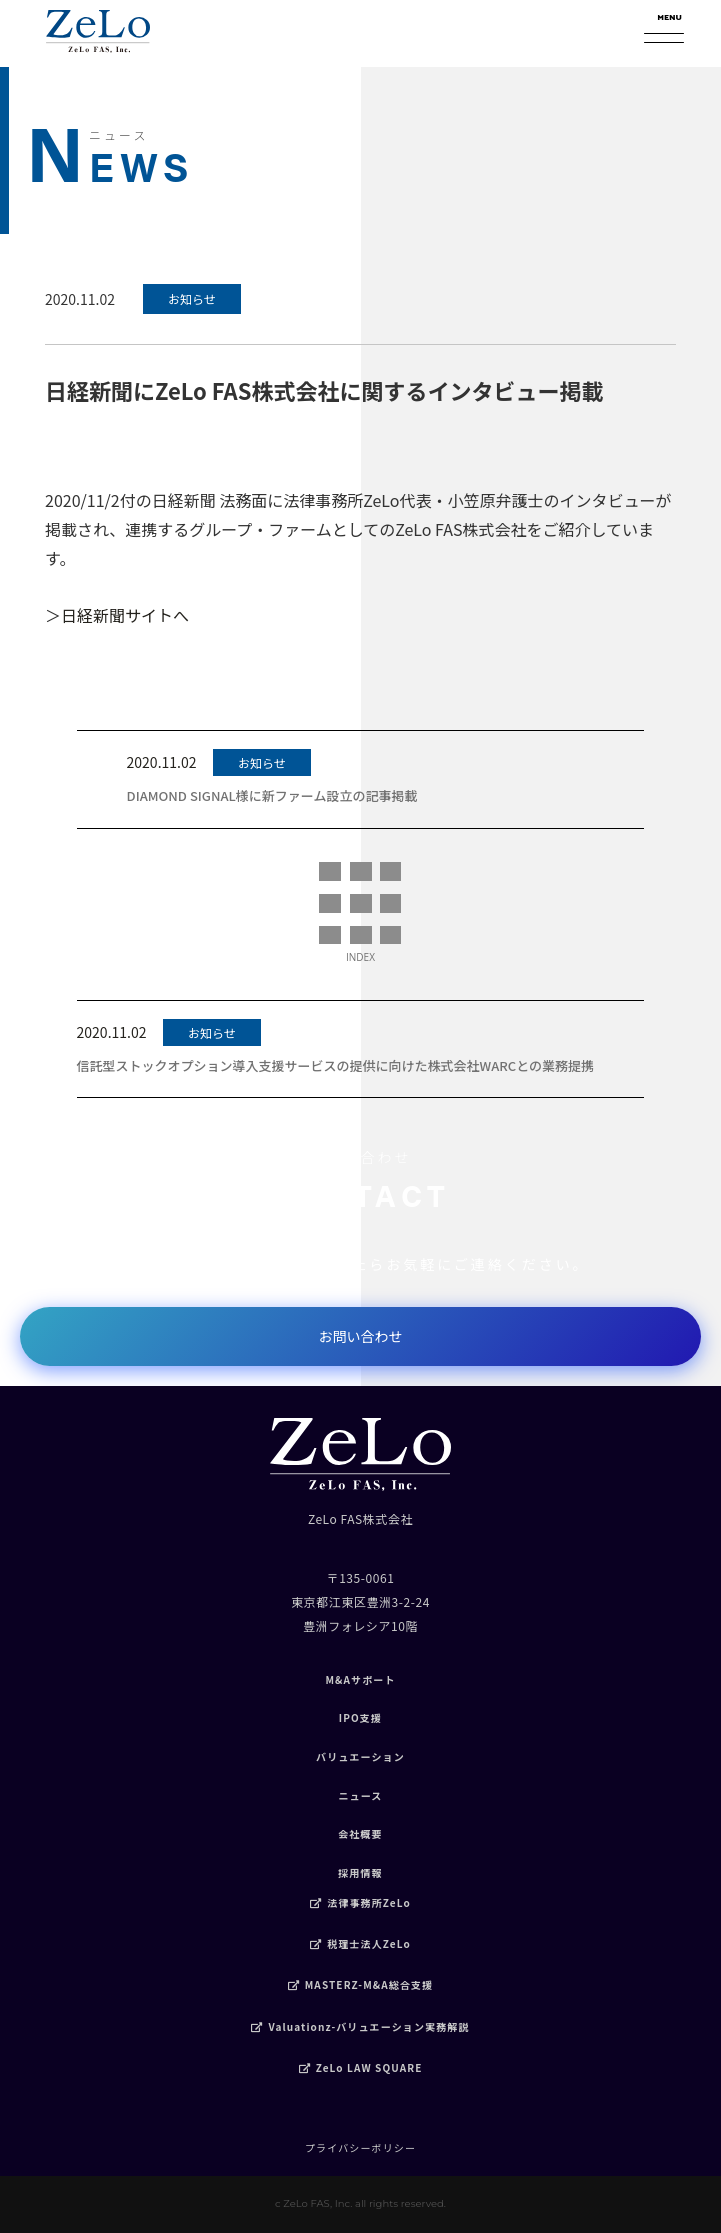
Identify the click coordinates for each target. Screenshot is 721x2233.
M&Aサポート (360, 1679)
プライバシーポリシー (360, 2147)
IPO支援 (360, 1717)
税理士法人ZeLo (360, 1943)
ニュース (360, 1795)
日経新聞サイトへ (125, 615)
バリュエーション (360, 1756)
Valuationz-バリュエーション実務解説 (360, 2026)
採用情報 (360, 1872)
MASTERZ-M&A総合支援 (361, 1984)
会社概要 (360, 1833)
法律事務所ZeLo (360, 1902)
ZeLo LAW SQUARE (361, 2067)
